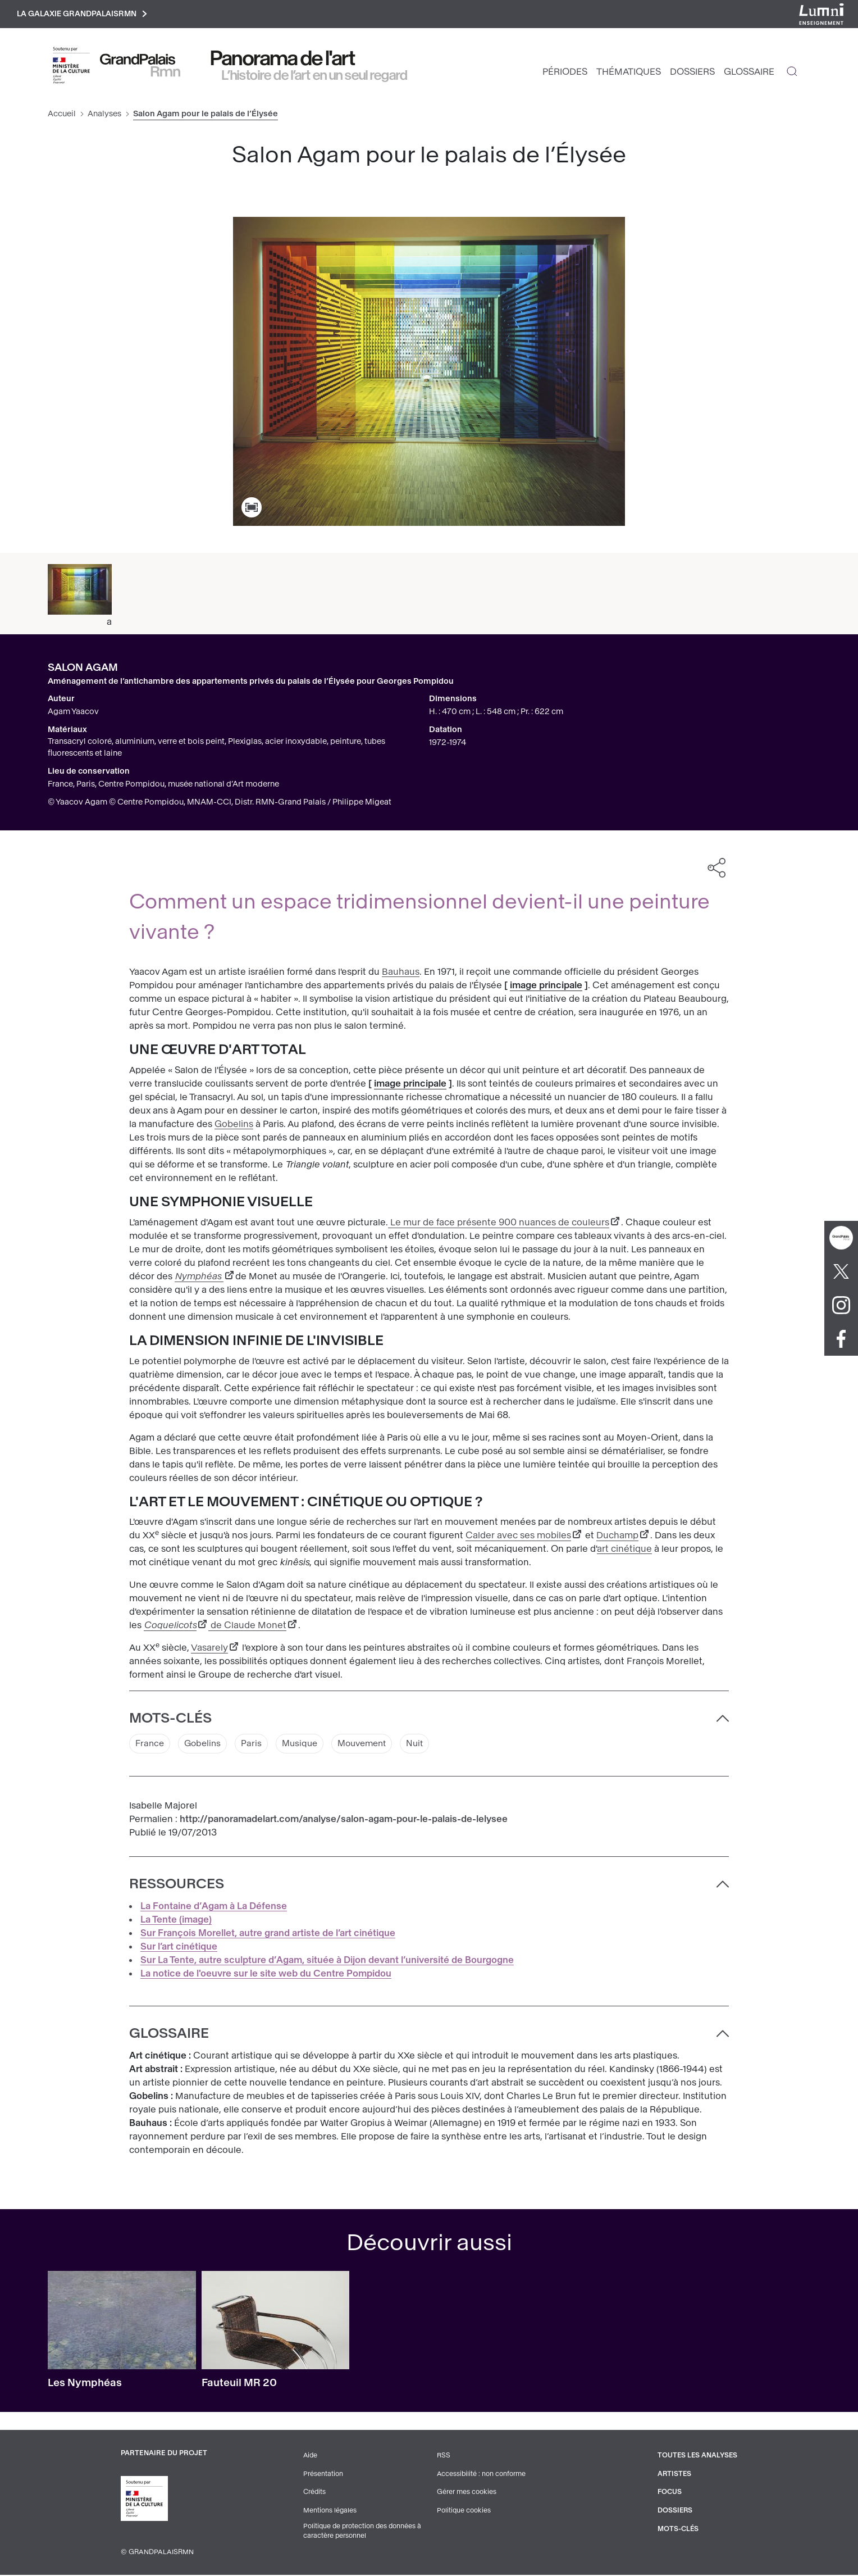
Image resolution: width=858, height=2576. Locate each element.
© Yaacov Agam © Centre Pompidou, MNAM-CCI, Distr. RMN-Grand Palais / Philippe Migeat (219, 803)
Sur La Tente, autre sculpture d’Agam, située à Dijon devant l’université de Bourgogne (327, 1962)
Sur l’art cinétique (178, 1948)
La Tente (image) (176, 1922)
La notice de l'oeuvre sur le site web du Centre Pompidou (265, 1975)
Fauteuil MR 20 (239, 2385)
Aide (309, 2457)
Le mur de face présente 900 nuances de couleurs (498, 1224)
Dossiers (692, 73)
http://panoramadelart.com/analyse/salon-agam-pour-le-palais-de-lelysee (344, 1821)
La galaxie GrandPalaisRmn (86, 15)
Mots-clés (676, 2529)
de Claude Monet (247, 1627)
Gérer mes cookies (465, 2493)
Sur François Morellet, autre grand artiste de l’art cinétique (267, 1935)
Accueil (62, 115)
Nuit (426, 1745)
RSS (442, 2457)
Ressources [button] (176, 1886)
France (150, 1745)
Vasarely (209, 1649)
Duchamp (617, 1537)
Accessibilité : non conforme (481, 2475)
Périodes (564, 73)
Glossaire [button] (169, 2035)
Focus (667, 2493)
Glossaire (749, 73)
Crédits (313, 2493)
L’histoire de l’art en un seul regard (315, 77)
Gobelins (233, 1125)
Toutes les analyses (696, 2457)
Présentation (322, 2475)
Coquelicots (170, 1627)
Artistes (672, 2475)
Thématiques (628, 73)
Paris (255, 1745)
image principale (546, 987)
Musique (304, 1745)
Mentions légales (329, 2511)
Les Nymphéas (85, 2385)
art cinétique (624, 1550)
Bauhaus (400, 973)
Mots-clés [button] (170, 1720)
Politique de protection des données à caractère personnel (362, 2532)
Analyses (104, 115)
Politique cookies (463, 2511)
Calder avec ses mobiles (518, 1537)
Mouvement (370, 1745)
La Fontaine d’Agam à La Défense (213, 1908)
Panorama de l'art (283, 60)
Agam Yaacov (73, 713)
